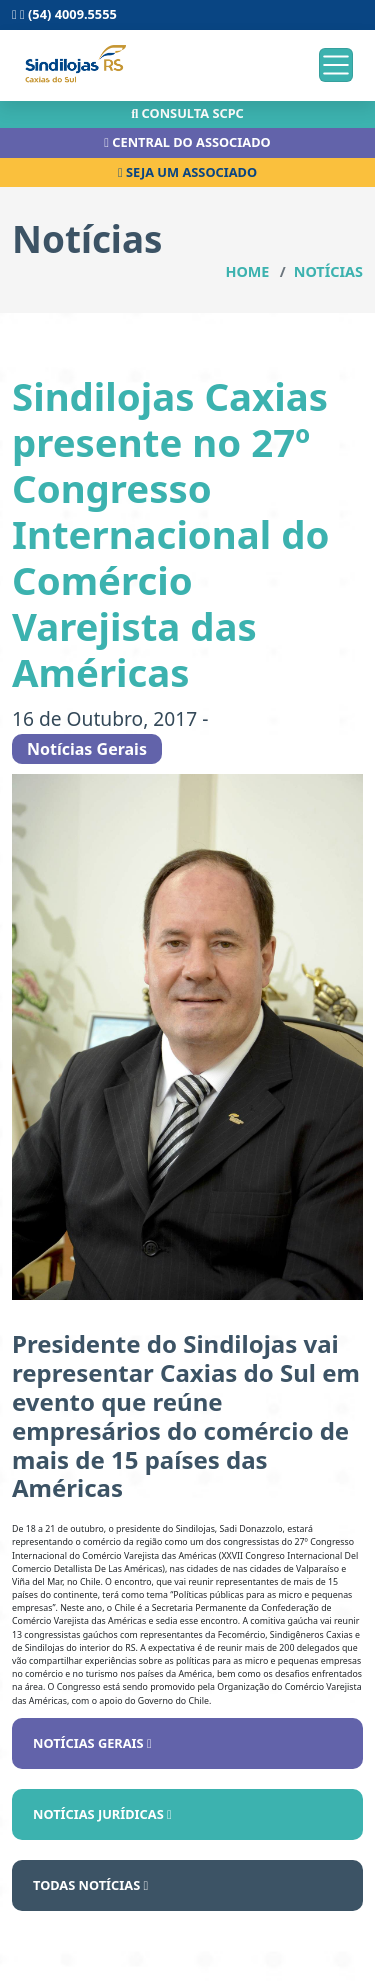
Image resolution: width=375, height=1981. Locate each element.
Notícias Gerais (92, 1743)
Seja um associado (187, 172)
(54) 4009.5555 (64, 14)
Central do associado (187, 142)
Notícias (328, 271)
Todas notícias (90, 1885)
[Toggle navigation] (336, 65)
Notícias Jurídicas (102, 1814)
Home (247, 271)
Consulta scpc (187, 113)
